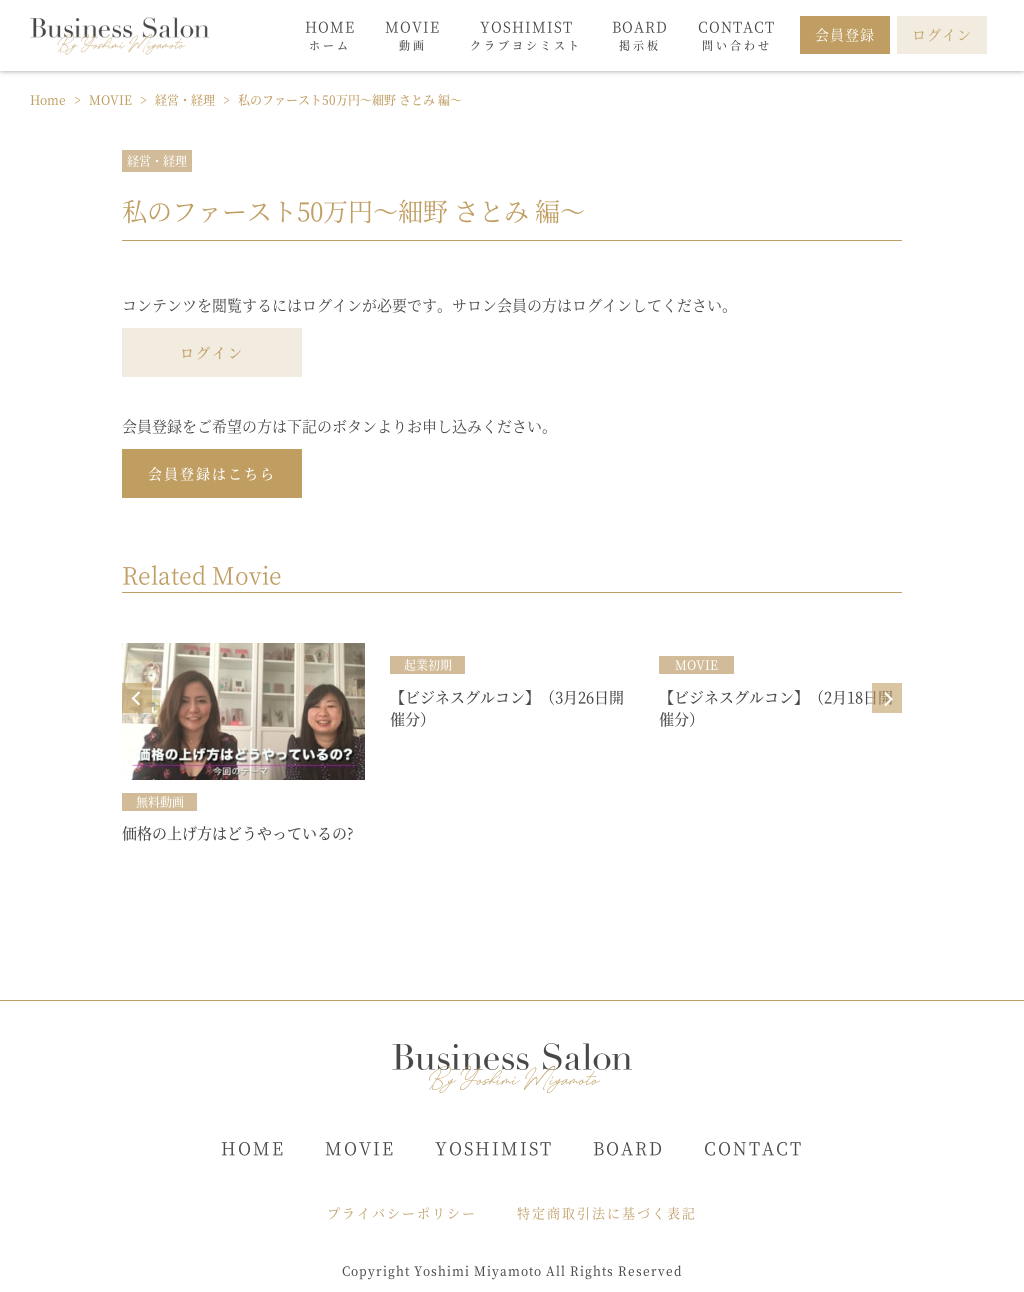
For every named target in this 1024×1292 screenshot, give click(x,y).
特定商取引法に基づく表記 (607, 1212)
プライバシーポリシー (402, 1212)
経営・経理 (157, 160)
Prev (137, 698)
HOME (253, 1147)
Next (887, 698)
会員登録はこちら (212, 473)
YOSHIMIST (494, 1147)
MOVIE (360, 1147)
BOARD (628, 1147)
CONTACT (753, 1147)
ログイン (212, 352)
